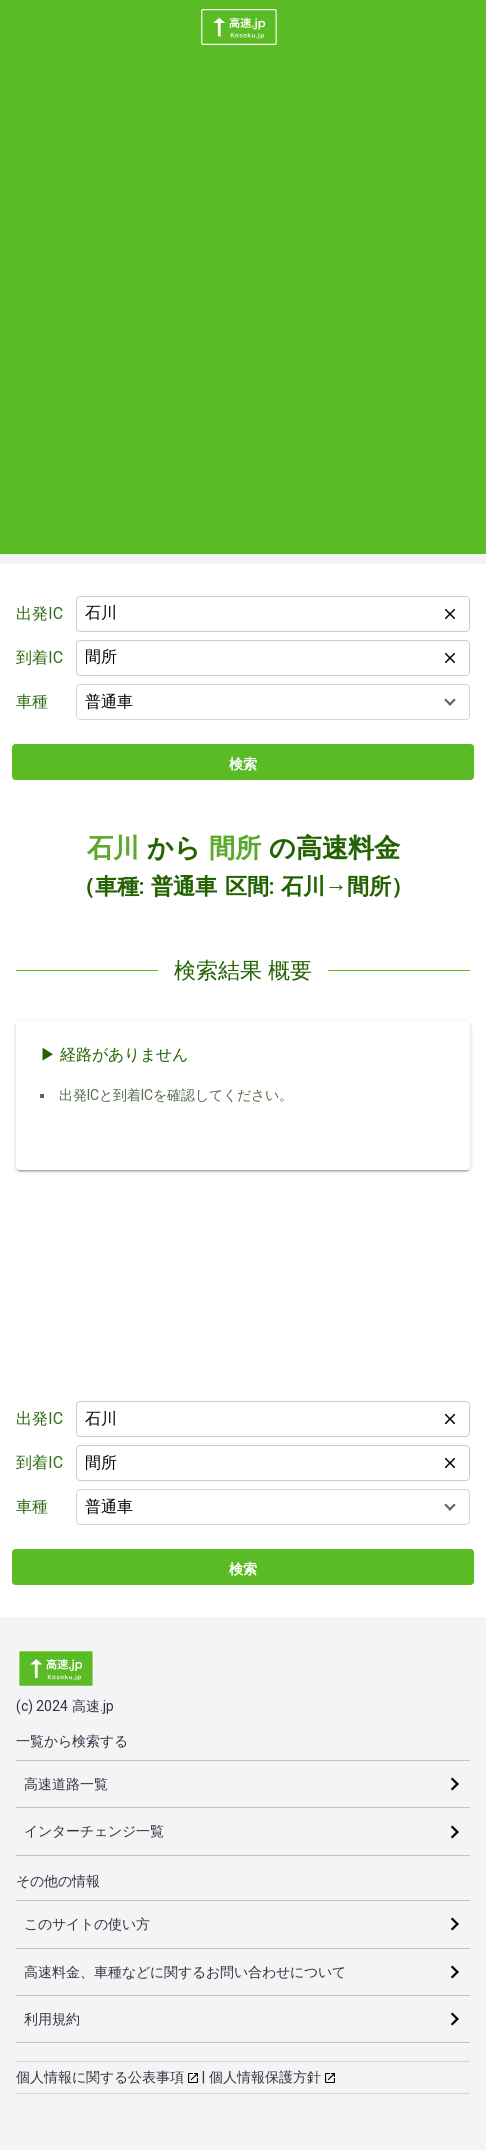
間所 (235, 848)
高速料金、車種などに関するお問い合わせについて (185, 1972)
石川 (113, 848)
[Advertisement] (243, 311)
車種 (32, 701)
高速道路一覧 (66, 1784)
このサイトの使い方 (87, 1924)
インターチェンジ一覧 (94, 1831)
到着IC (39, 657)
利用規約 (52, 2019)
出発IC (39, 613)
